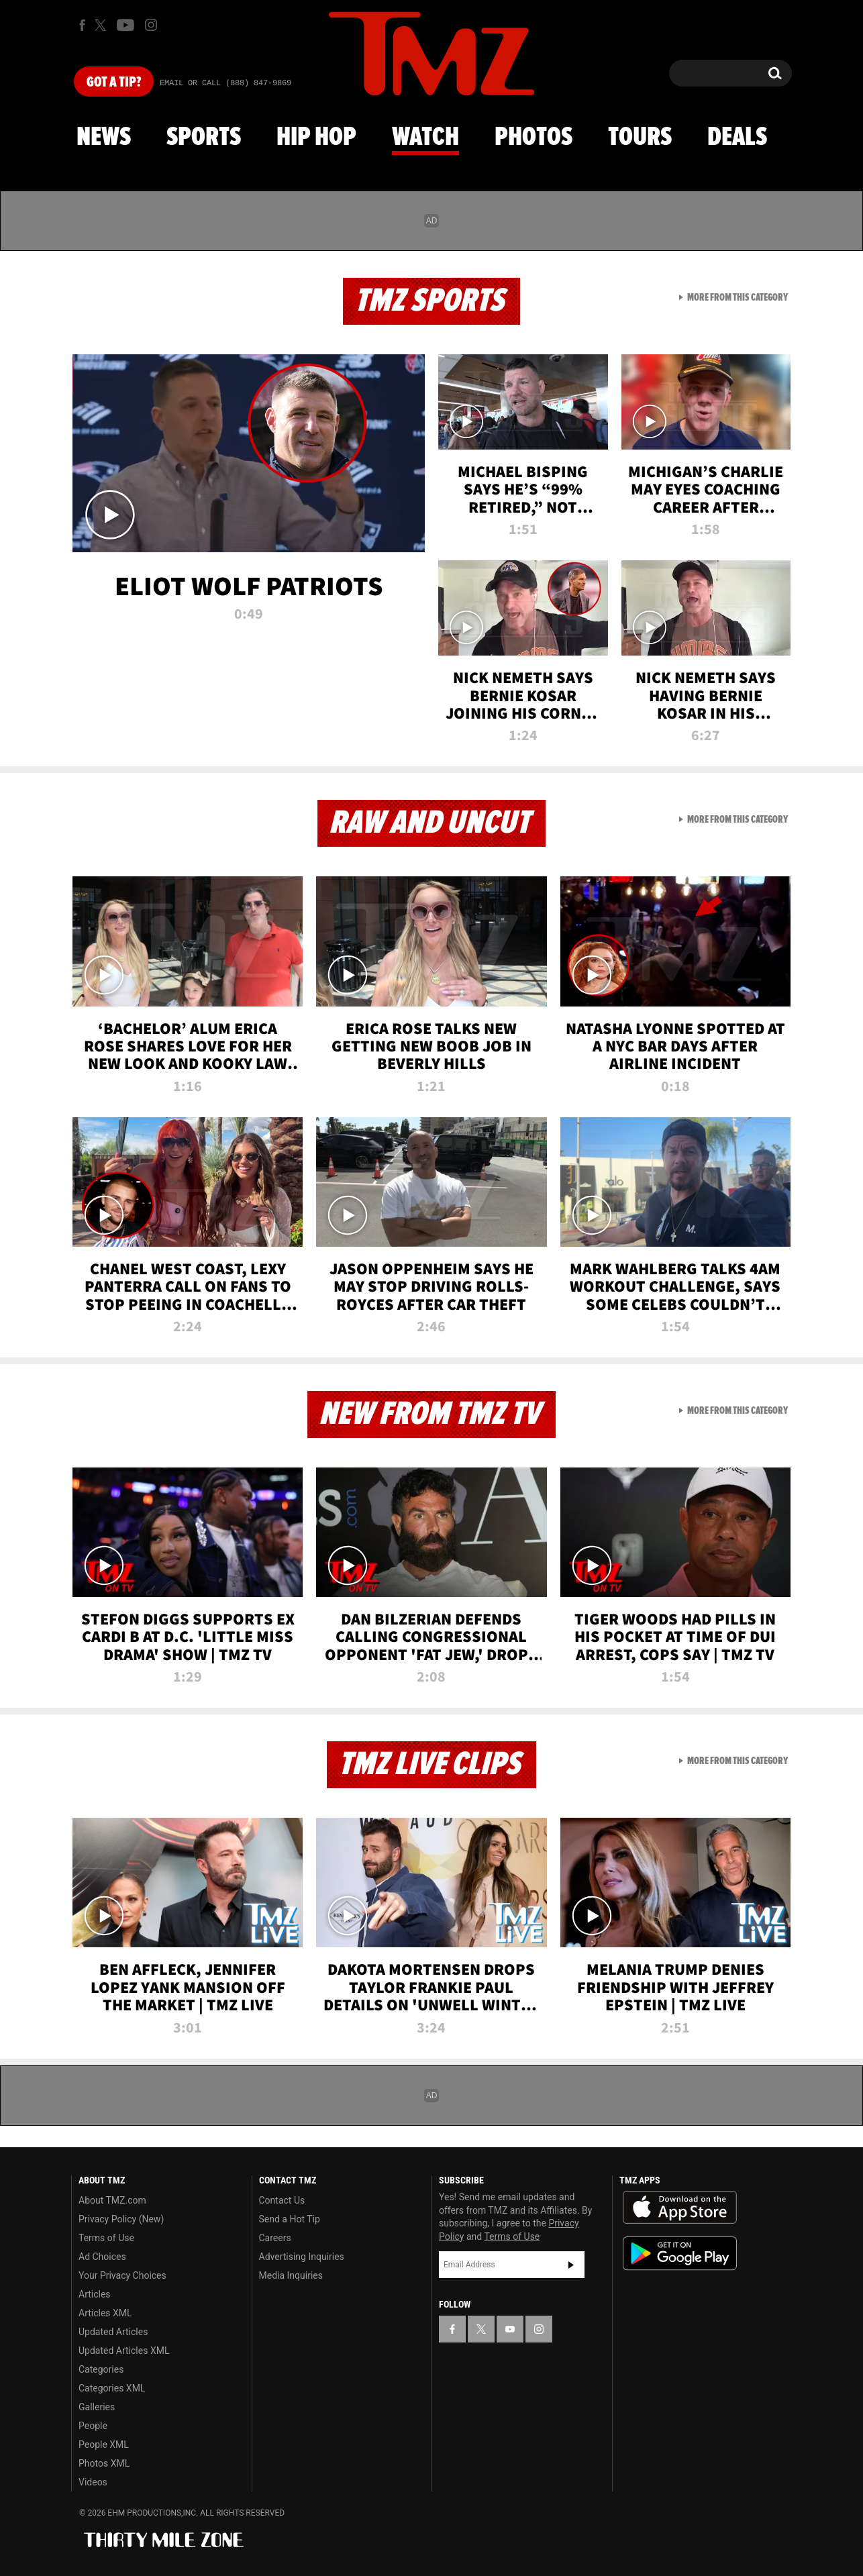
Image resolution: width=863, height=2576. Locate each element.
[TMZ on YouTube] (510, 2329)
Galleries (97, 2407)
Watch (425, 137)
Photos (533, 137)
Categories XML (112, 2388)
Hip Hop (316, 137)
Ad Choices (102, 2256)
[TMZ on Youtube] (125, 25)
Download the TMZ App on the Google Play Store (680, 2253)
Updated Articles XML (124, 2350)
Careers (275, 2237)
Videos (93, 2482)
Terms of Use (106, 2237)
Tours (640, 137)
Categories (101, 2369)
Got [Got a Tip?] (114, 82)
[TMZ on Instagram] (151, 25)
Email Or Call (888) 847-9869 (225, 83)
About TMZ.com (112, 2200)
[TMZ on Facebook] (82, 25)
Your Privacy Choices (122, 2275)
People (93, 2425)
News (104, 137)
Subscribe (571, 2264)
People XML (104, 2444)
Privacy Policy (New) (121, 2219)
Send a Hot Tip (289, 2219)
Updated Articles (113, 2331)
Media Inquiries (291, 2275)
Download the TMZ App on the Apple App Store (680, 2207)
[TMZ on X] (102, 25)
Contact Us (282, 2200)
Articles (95, 2294)
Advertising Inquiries (301, 2256)
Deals (737, 137)
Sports (203, 137)
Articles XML (105, 2313)
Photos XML (104, 2463)
